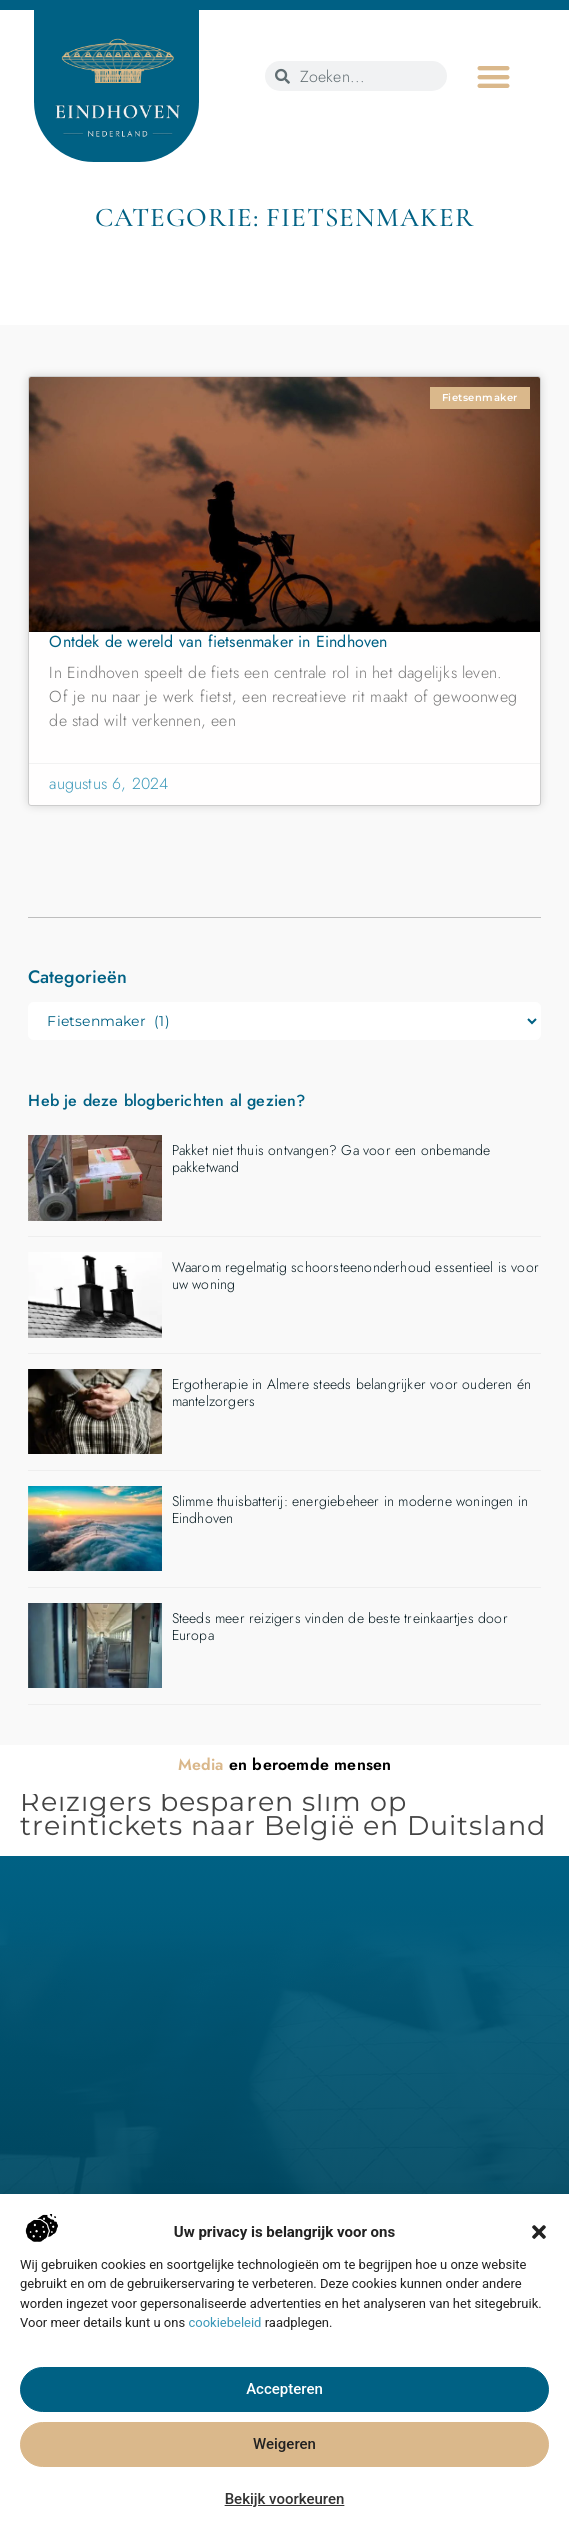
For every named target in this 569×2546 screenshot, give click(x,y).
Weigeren (284, 2475)
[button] (539, 2262)
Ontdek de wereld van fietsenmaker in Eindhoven (218, 641)
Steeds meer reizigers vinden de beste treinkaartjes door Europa (340, 1626)
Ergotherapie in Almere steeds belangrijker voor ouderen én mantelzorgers (352, 1392)
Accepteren (284, 2420)
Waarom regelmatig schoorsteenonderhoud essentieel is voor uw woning (355, 1275)
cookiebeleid (224, 2352)
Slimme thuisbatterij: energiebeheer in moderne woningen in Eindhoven (350, 1509)
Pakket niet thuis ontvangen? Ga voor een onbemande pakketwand (331, 1158)
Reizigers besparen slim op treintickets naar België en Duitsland (283, 1813)
